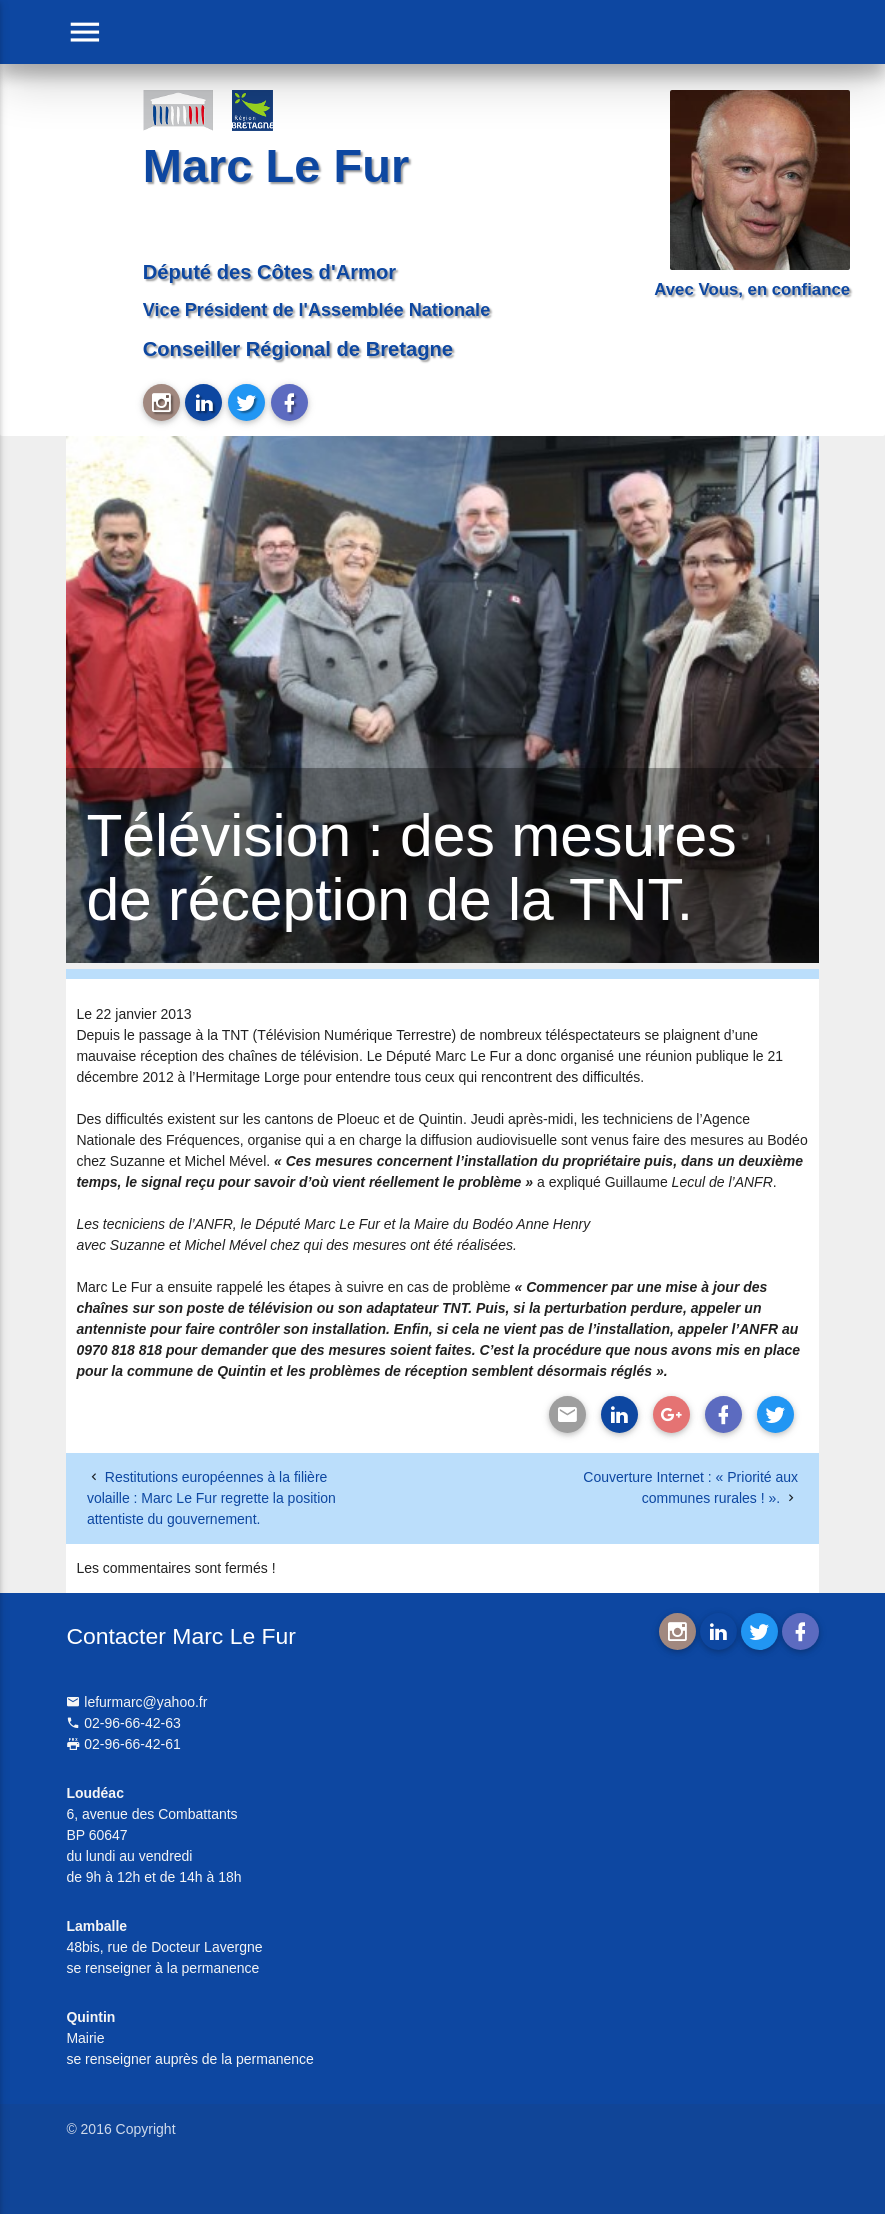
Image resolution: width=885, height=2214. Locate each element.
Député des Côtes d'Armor (269, 272)
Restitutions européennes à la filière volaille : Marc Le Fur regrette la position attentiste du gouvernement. (211, 1498)
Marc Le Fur (276, 165)
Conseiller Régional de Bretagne (298, 349)
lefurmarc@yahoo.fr (136, 1702)
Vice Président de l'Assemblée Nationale (317, 310)
